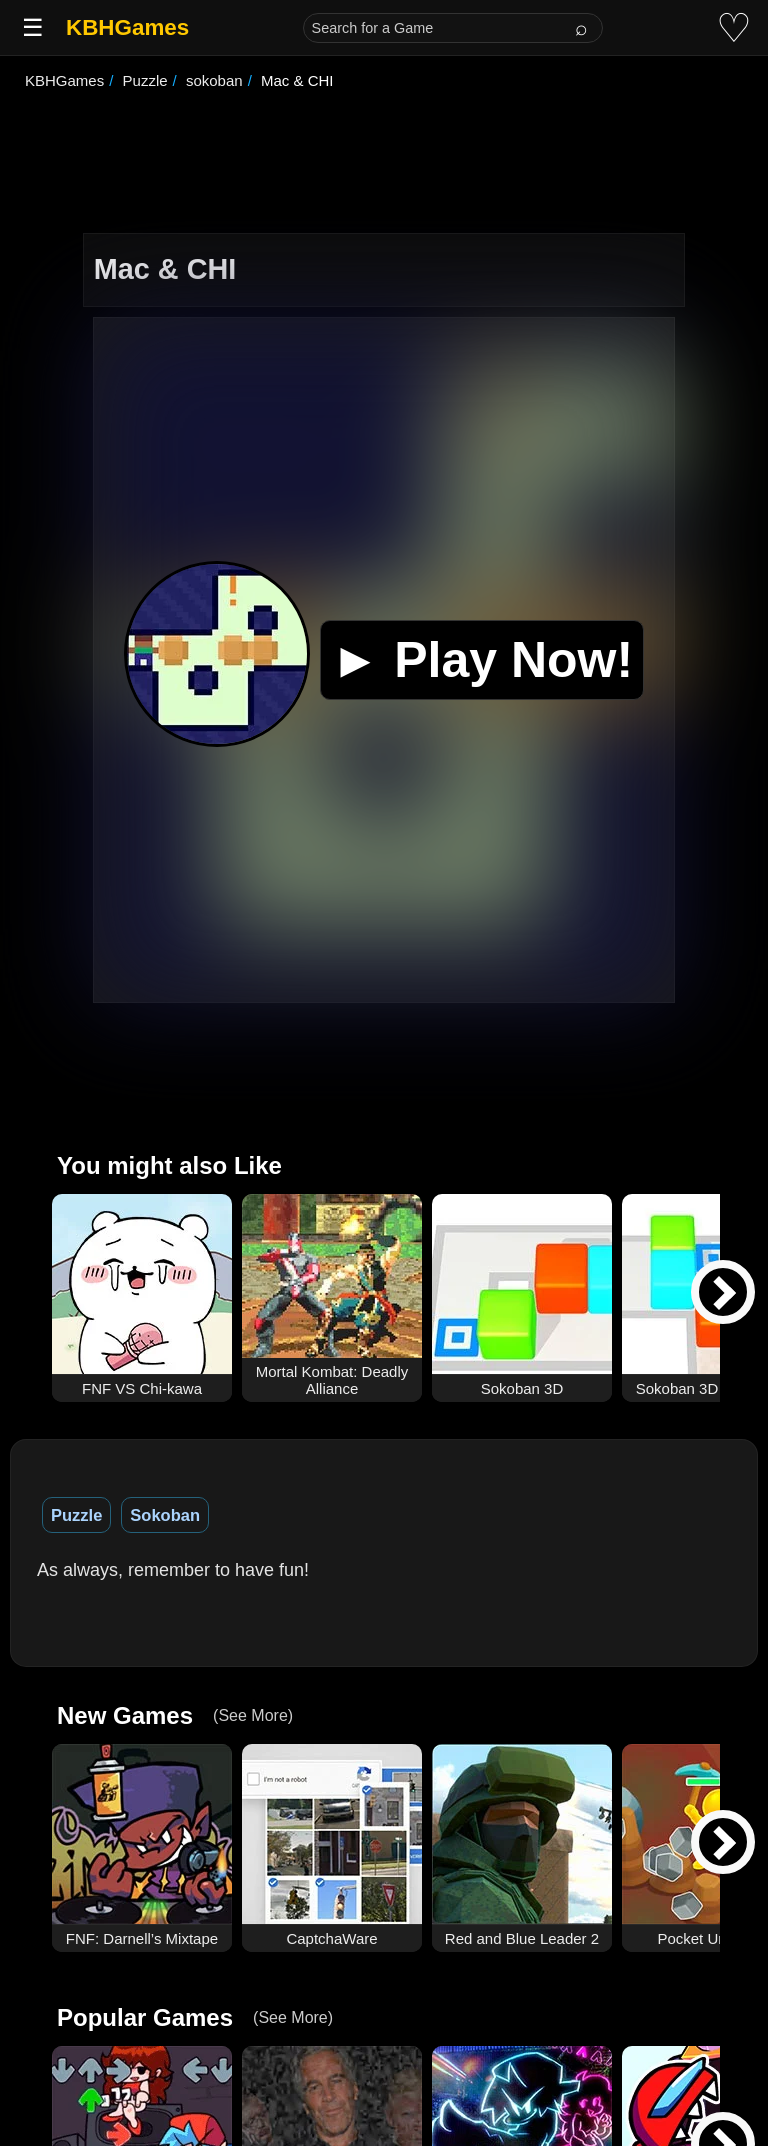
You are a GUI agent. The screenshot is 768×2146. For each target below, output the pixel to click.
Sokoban (165, 1515)
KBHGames (127, 27)
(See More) (253, 1715)
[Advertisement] (384, 164)
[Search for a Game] (453, 28)
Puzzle (76, 1515)
